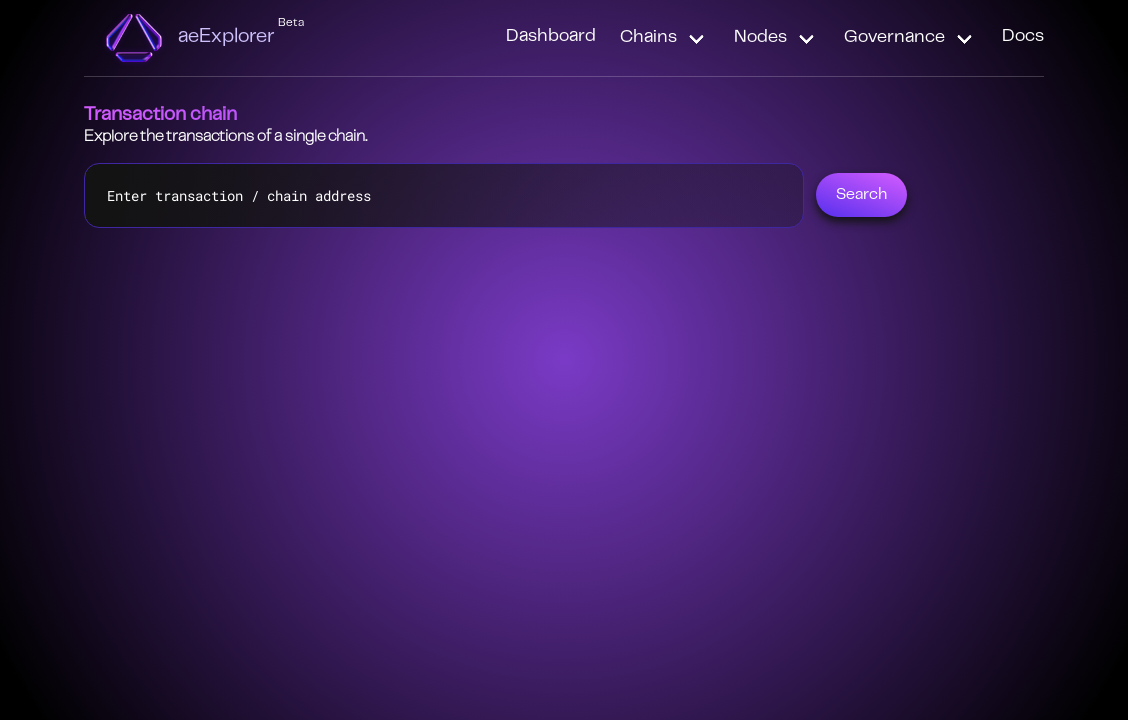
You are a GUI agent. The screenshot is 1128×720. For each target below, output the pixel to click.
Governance (894, 38)
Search (861, 195)
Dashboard (551, 37)
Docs (1023, 37)
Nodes (760, 38)
